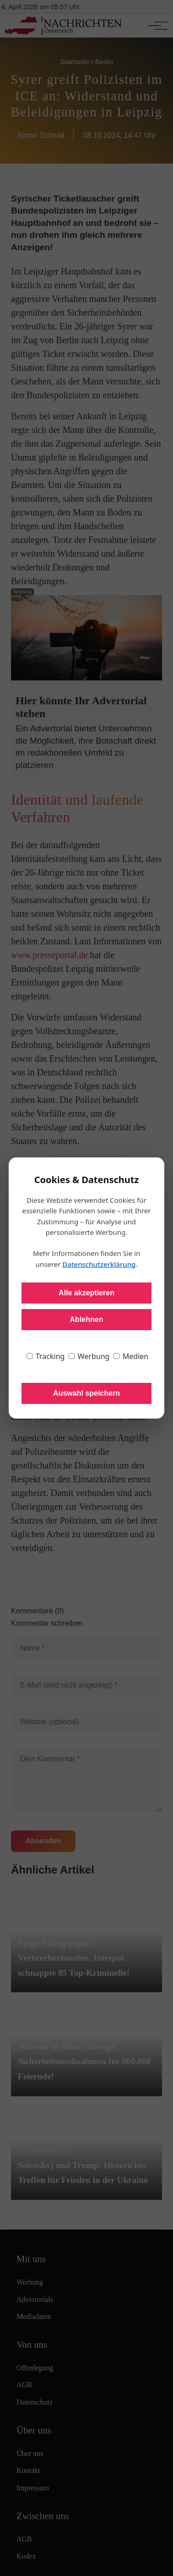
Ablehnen (86, 1319)
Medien (131, 1356)
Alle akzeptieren (86, 1293)
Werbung (89, 1356)
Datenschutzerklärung (98, 1264)
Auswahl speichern (86, 1393)
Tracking (46, 1356)
